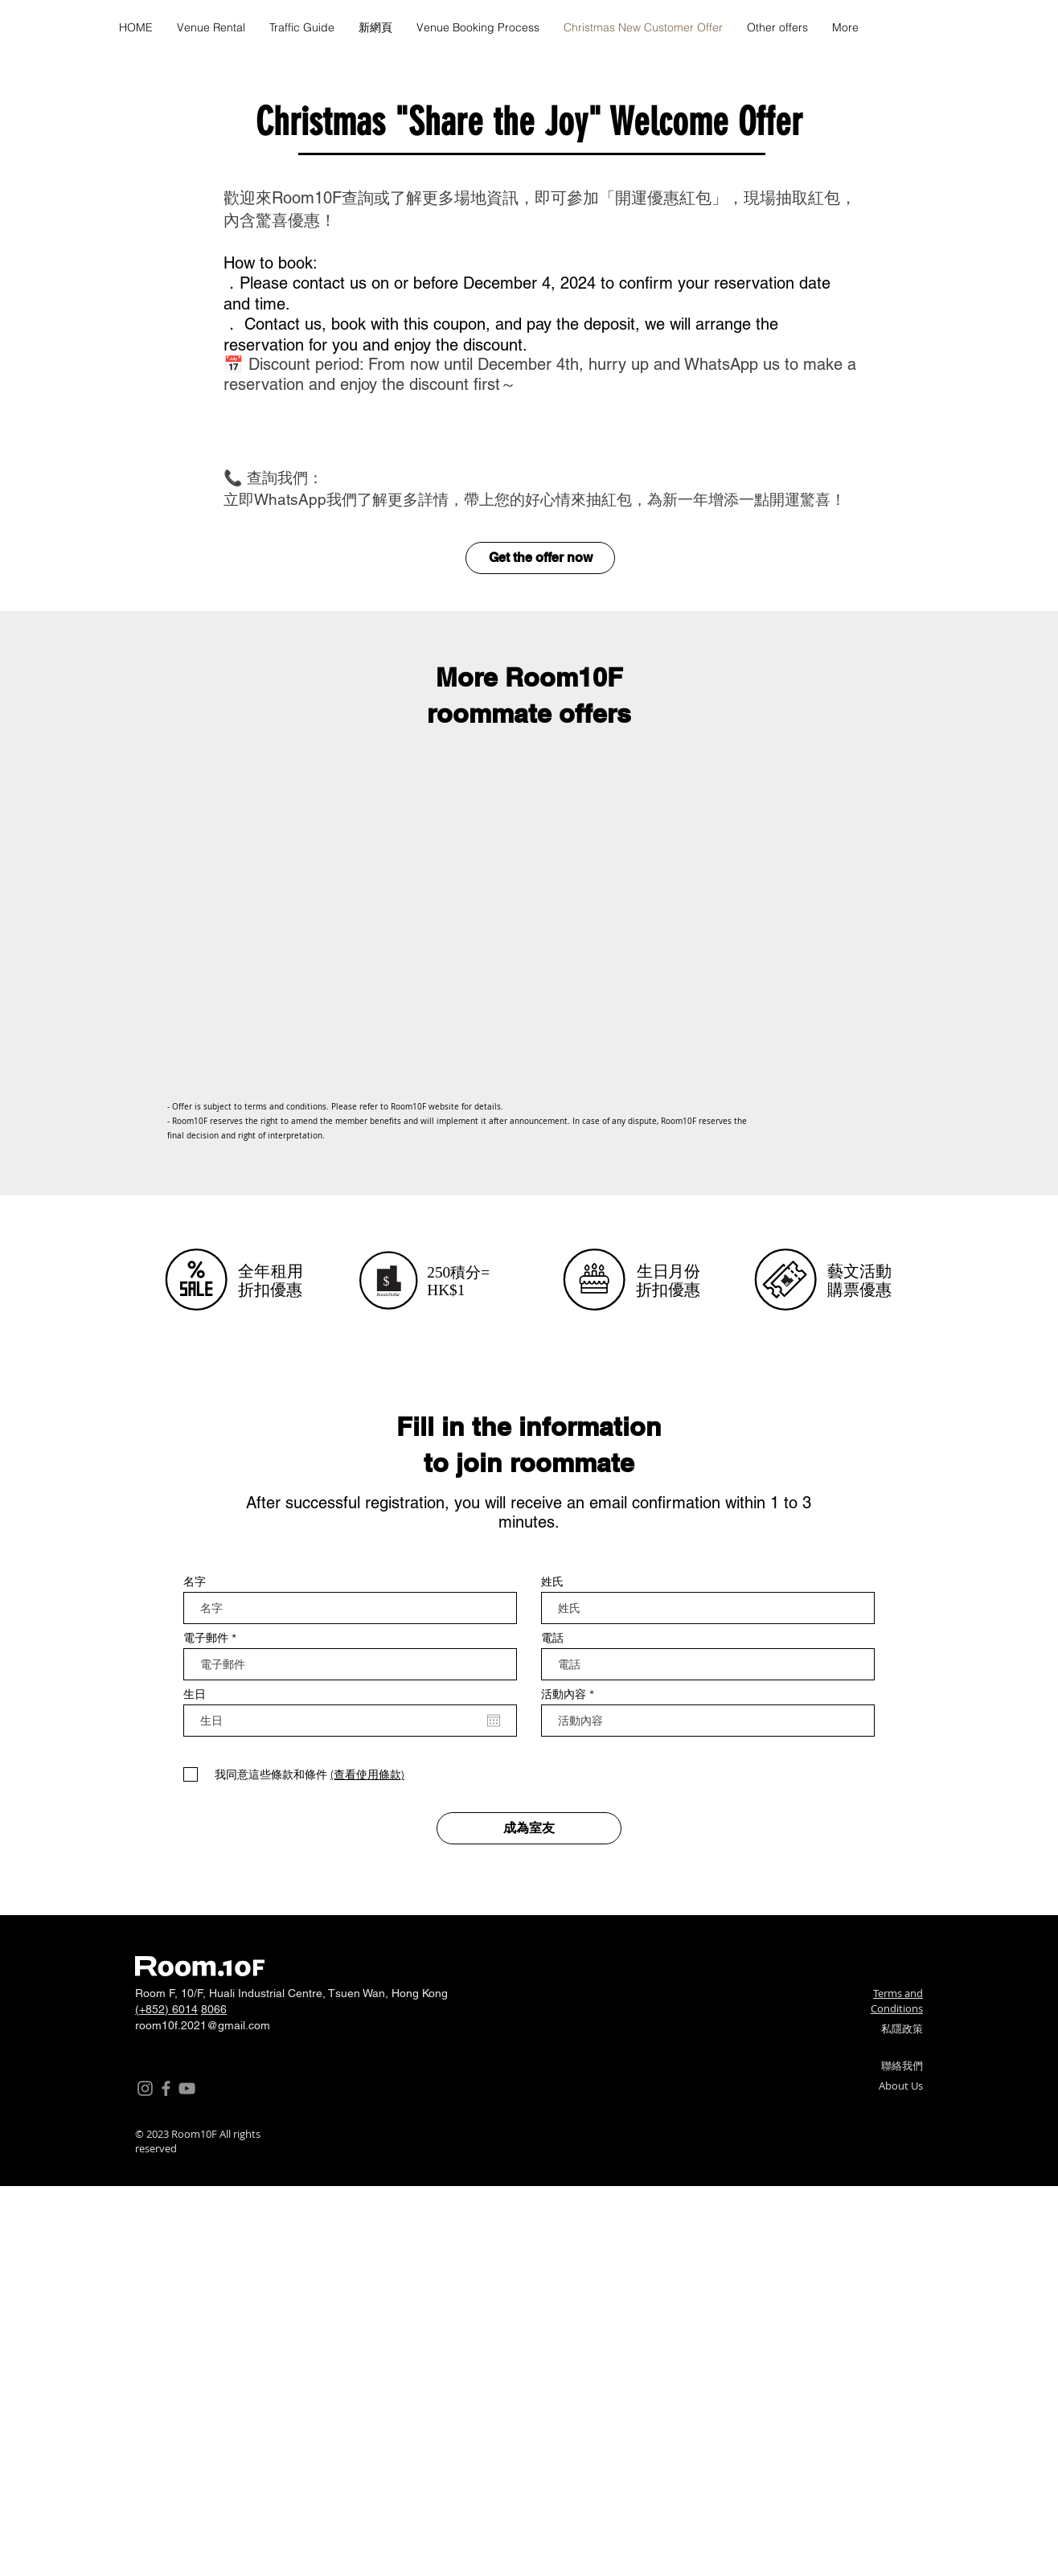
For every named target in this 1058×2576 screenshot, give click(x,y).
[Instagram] (145, 2088)
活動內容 (563, 1694)
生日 (194, 1694)
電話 (552, 1637)
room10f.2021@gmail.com (202, 2025)
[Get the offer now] (540, 558)
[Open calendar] (493, 1720)
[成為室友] (529, 1828)
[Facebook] (166, 2088)
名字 (194, 1581)
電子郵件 (205, 1637)
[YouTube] (187, 2088)
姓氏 (552, 1581)
